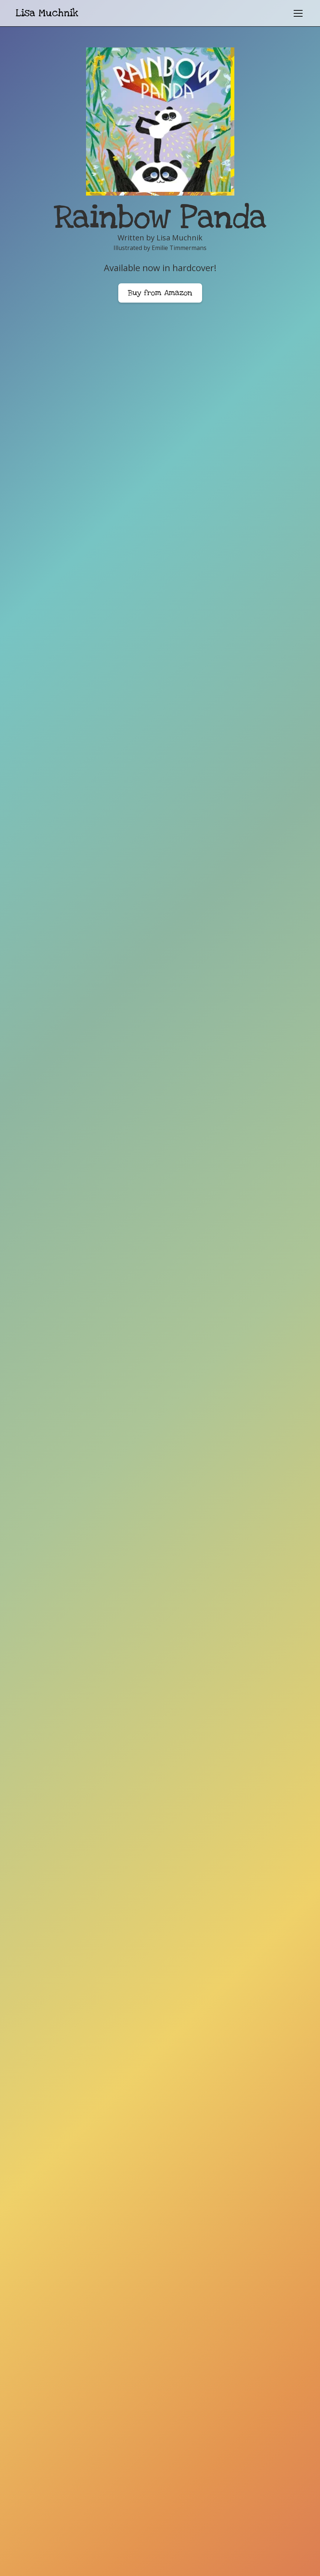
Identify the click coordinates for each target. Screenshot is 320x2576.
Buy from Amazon (160, 292)
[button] (296, 13)
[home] (47, 13)
